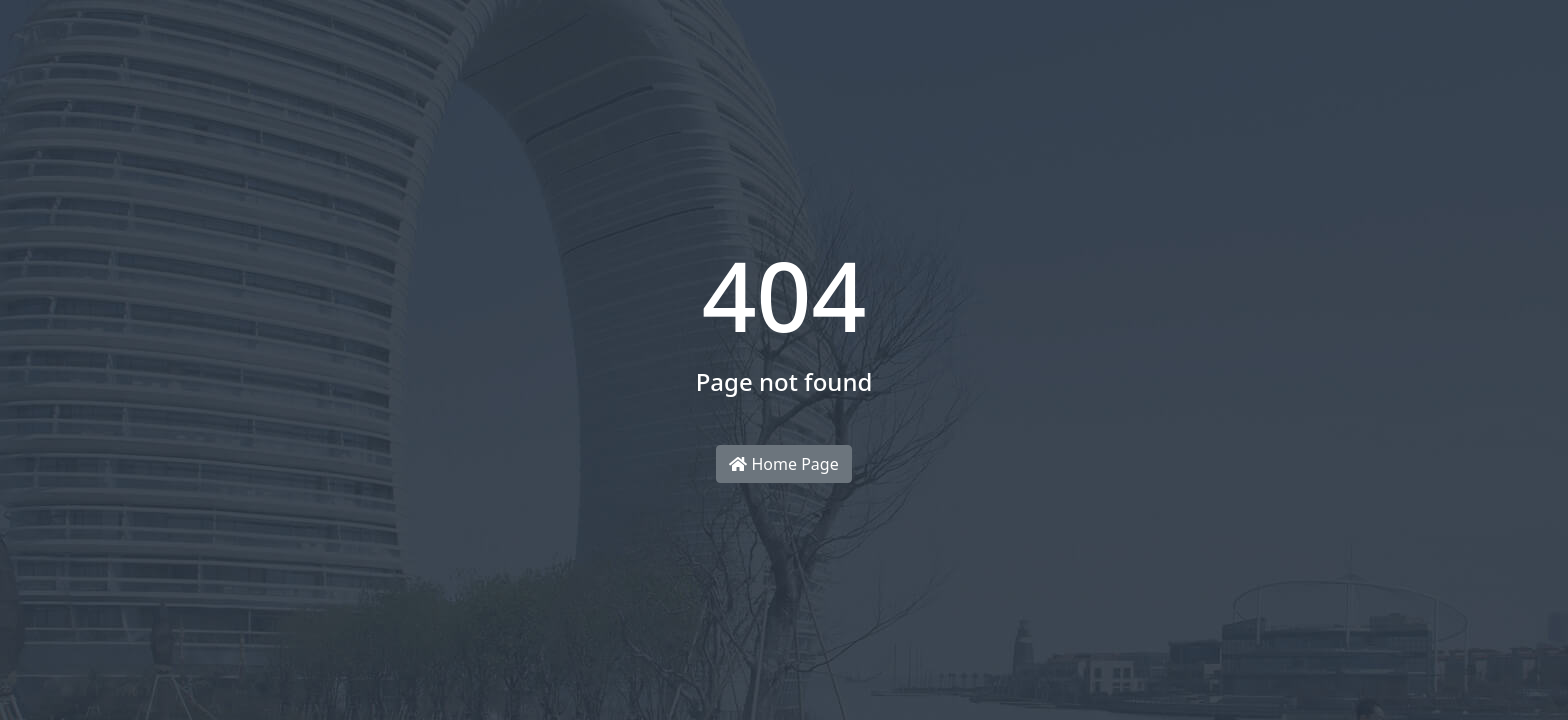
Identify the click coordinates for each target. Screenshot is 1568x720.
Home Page (783, 464)
